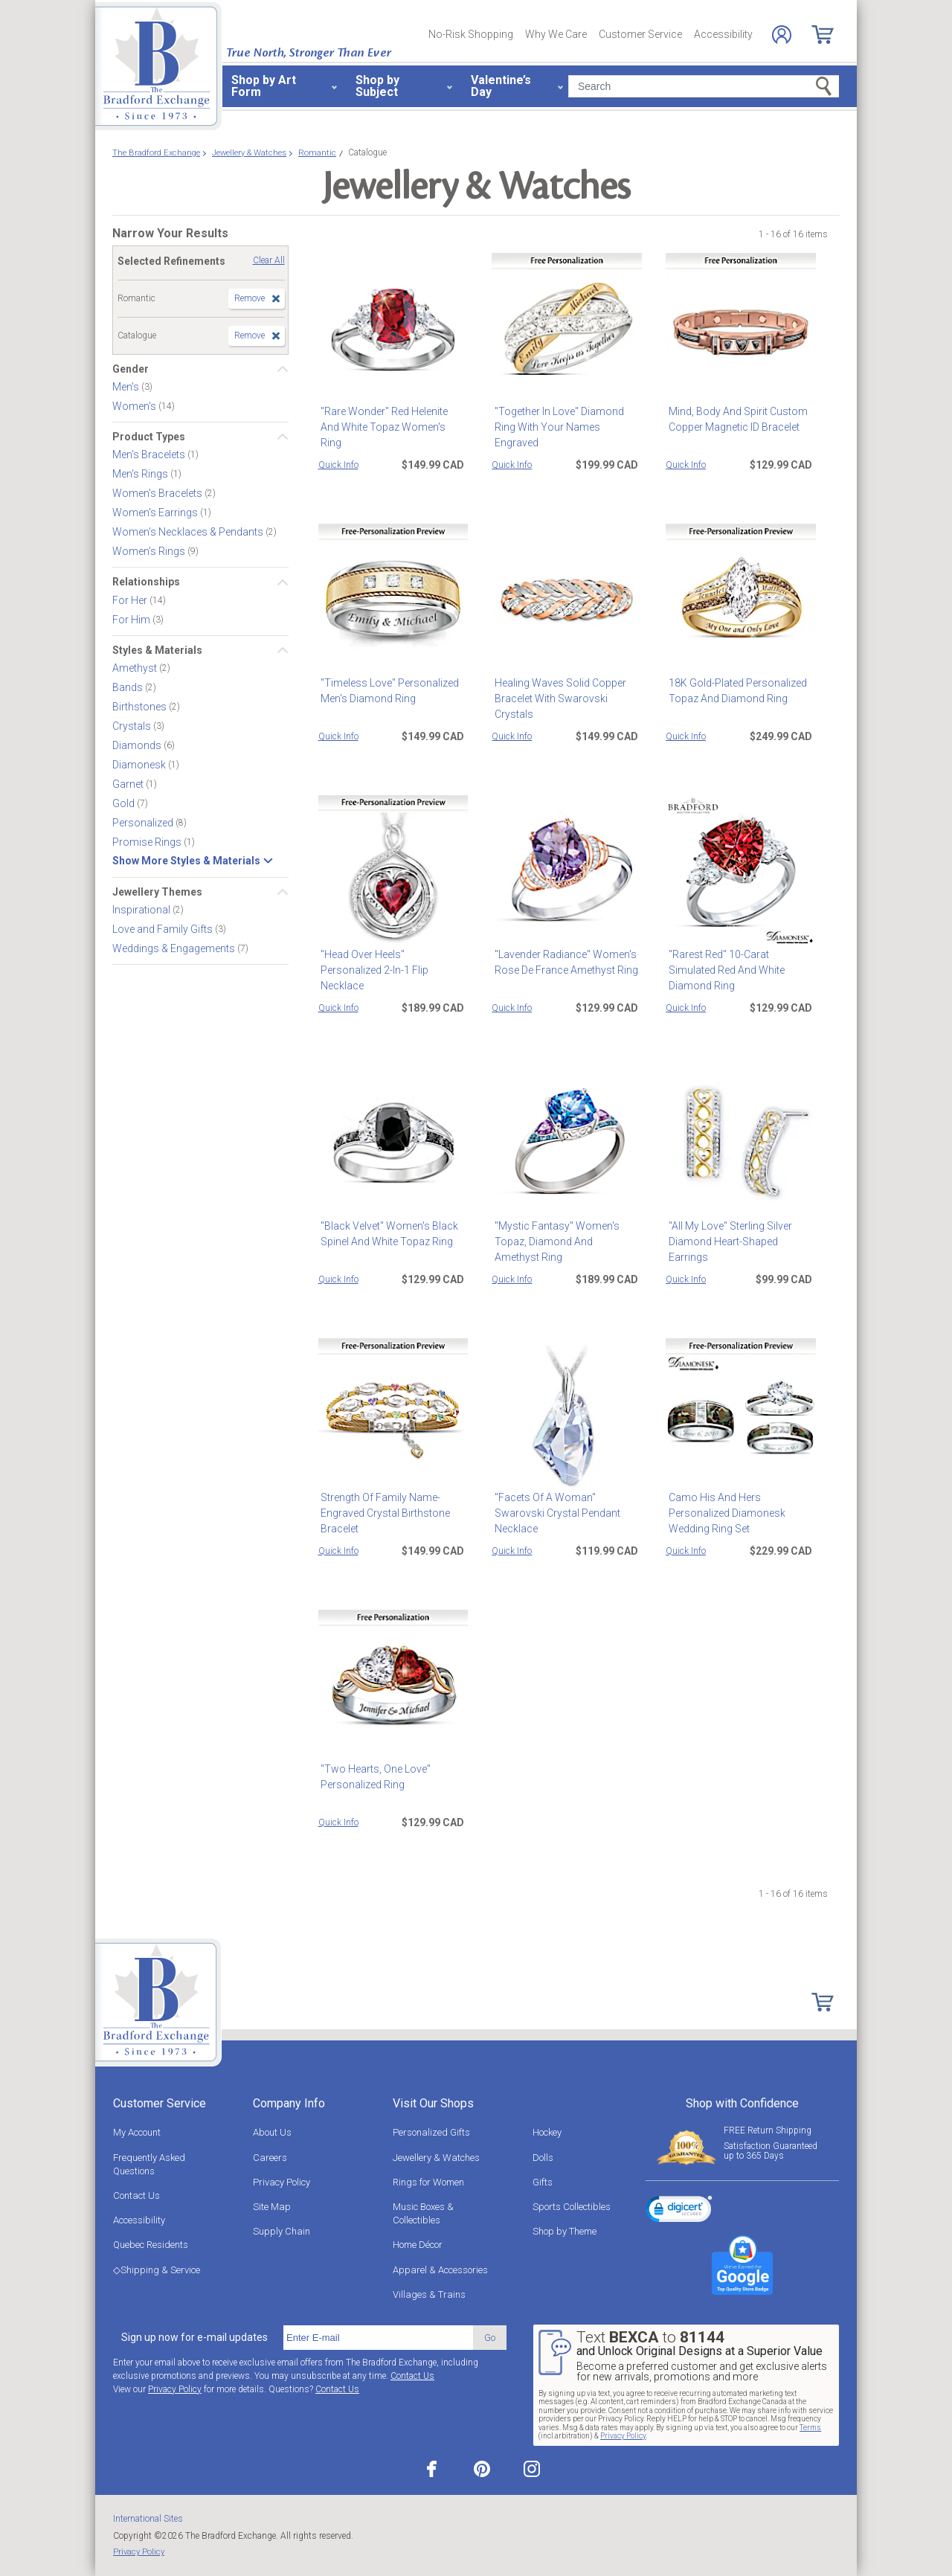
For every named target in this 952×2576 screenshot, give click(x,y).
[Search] (703, 86)
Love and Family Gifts (163, 929)
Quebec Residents (150, 2244)
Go (489, 2337)
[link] (679, 2211)
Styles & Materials (157, 650)
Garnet (129, 784)
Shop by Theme (564, 2231)
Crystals (132, 726)
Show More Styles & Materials (186, 860)
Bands (128, 687)
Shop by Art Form (263, 86)
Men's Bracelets (149, 454)
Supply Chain (281, 2231)
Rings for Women (428, 2182)
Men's (126, 387)
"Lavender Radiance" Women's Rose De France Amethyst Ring (563, 962)
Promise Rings (148, 842)
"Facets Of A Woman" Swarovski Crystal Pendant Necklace (554, 1513)
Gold (124, 803)
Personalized (144, 823)
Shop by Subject (377, 86)
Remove (249, 298)
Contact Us (136, 2195)
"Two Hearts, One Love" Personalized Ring (373, 1776)
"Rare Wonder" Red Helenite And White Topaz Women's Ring (392, 419)
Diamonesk (140, 765)
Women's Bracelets (158, 493)
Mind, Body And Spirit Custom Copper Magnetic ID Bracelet (735, 419)
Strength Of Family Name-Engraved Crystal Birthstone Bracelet (383, 1513)
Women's (135, 406)
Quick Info (338, 465)
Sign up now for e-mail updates (194, 2337)
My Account (137, 2132)
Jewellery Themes (157, 892)
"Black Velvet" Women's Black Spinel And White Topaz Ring (387, 1233)
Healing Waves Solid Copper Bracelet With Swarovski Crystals (557, 698)
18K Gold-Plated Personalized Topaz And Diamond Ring (735, 690)
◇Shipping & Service (156, 2269)
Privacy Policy (281, 2182)
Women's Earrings (156, 512)
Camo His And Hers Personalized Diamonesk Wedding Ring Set (724, 1513)
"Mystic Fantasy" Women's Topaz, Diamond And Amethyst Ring (564, 1241)
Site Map (272, 2206)
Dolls (543, 2157)
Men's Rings (141, 474)
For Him (132, 619)
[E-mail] (378, 2338)
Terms (810, 2428)
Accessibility (723, 34)
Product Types (148, 437)
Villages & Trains (429, 2294)
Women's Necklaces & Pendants (189, 532)
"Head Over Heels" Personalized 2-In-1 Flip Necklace (392, 962)
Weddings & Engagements (174, 948)
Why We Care (556, 34)
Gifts (543, 2182)
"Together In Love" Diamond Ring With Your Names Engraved (556, 427)
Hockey (547, 2132)
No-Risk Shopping (470, 34)
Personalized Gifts (431, 2132)
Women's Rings (149, 551)
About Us (272, 2132)
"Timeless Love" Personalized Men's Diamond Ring (387, 690)
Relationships (146, 582)
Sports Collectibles (572, 2206)
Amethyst (135, 668)
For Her (130, 600)
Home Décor (418, 2244)
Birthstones (140, 707)
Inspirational (142, 910)
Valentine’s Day (501, 86)
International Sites (148, 2519)
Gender (130, 369)
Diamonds (138, 745)
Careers (270, 2157)
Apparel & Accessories (440, 2269)
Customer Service (640, 34)
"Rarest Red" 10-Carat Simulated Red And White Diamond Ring (740, 962)
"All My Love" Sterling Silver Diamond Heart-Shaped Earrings (727, 1241)
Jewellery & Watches (436, 2157)
